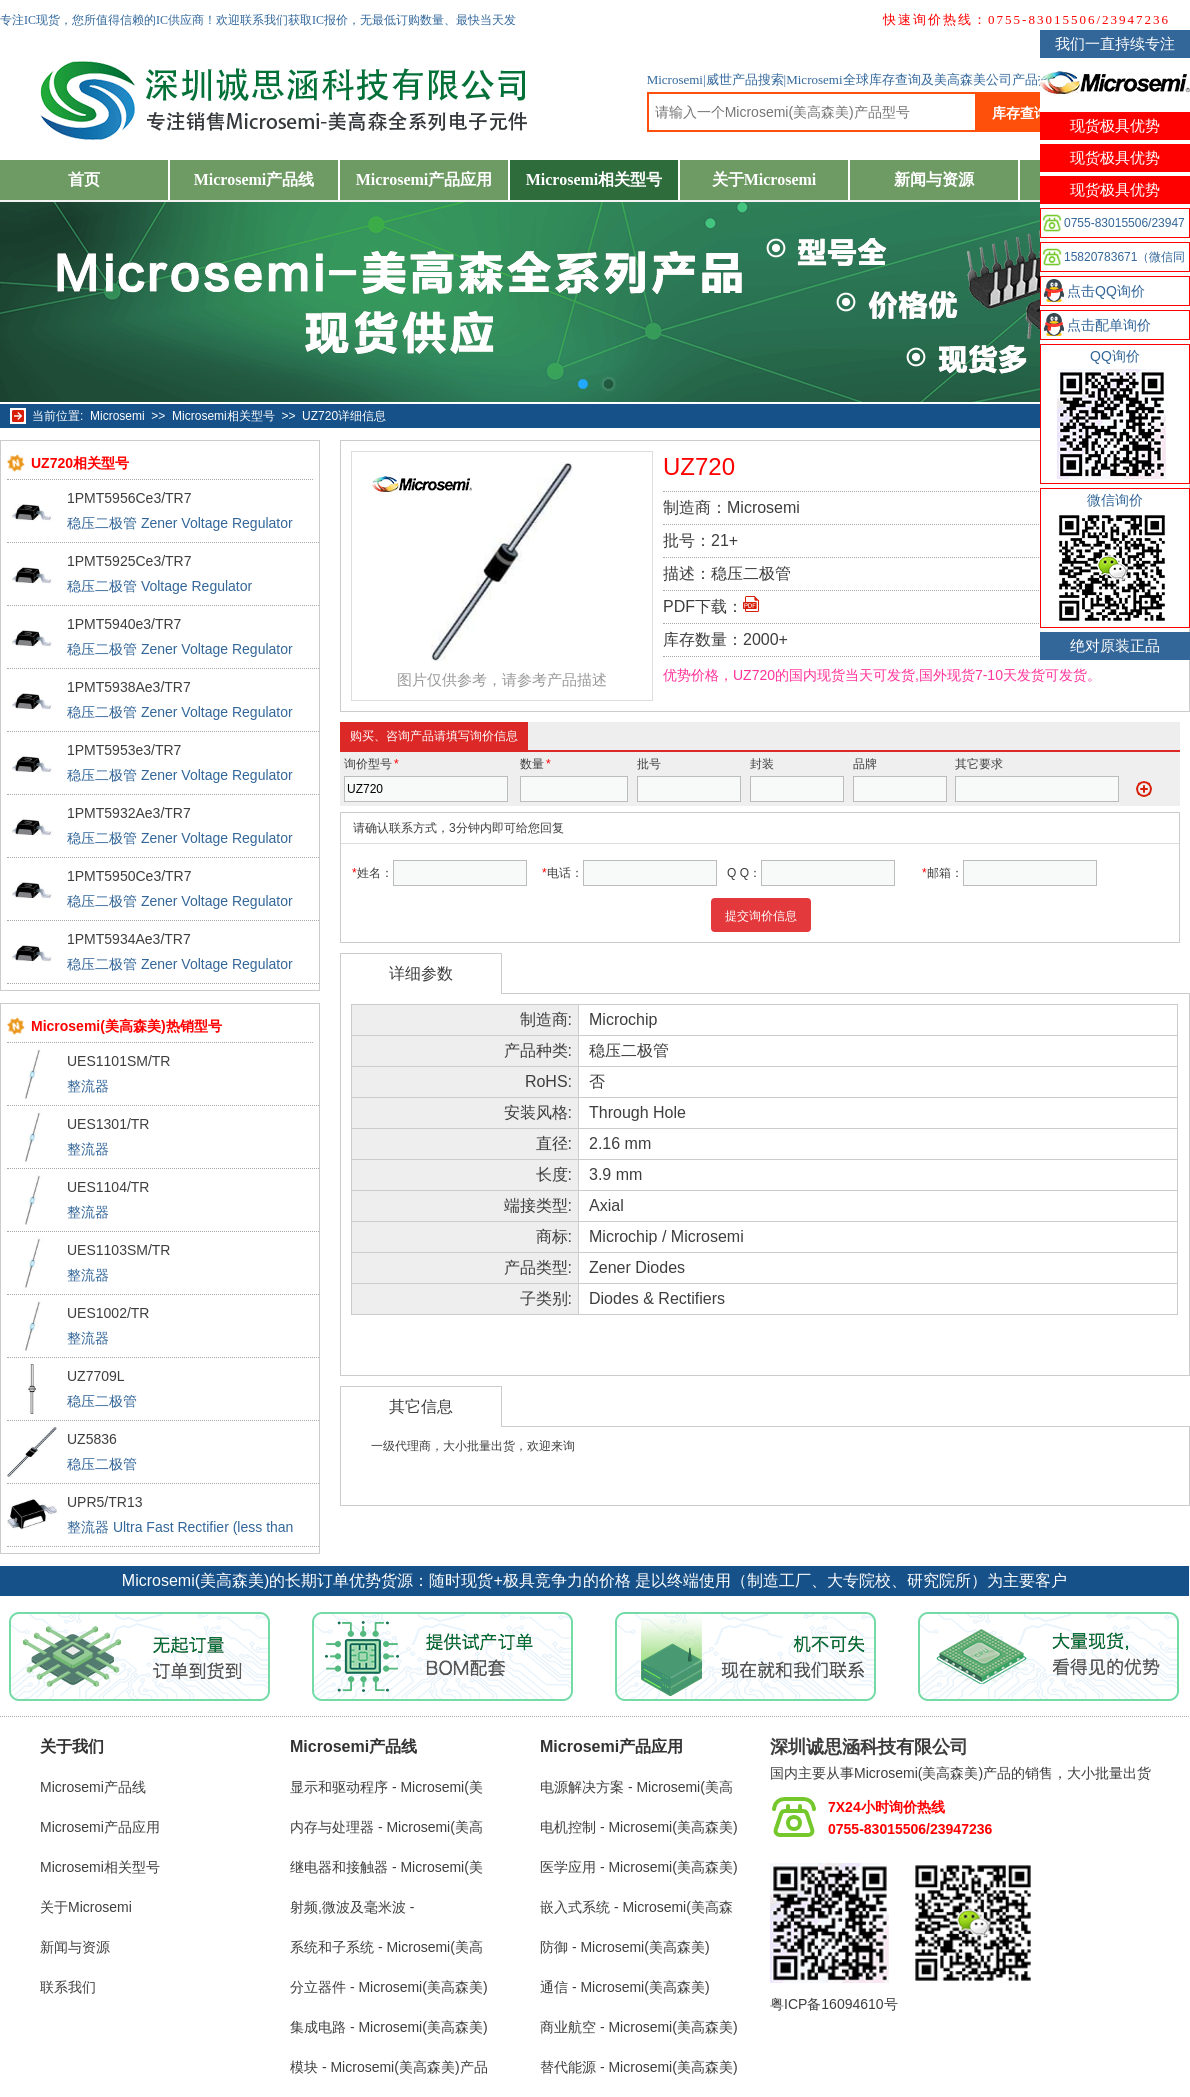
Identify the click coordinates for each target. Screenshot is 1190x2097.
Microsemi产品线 (254, 179)
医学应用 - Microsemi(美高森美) (639, 1867)
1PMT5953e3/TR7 (124, 750)
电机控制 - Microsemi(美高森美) (639, 1827)
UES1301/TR (108, 1124)
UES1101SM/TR (118, 1061)
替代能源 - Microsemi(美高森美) (639, 2067)
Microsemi (117, 416)
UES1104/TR (108, 1187)
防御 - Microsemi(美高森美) (625, 1947)
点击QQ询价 (1106, 291)
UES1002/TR (108, 1313)
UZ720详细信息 (344, 416)
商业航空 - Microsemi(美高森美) (639, 2027)
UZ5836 (92, 1439)
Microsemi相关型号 (594, 179)
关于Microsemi (764, 179)
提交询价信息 (761, 916)
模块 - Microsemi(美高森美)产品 (389, 2067)
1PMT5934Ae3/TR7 (129, 939)
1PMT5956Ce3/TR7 (129, 498)
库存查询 (1020, 113)
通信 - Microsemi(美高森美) (625, 1987)
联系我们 (68, 1987)
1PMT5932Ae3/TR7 (129, 813)
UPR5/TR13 (104, 1502)
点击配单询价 (1109, 325)
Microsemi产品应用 (424, 179)
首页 (84, 179)
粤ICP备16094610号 (834, 2004)
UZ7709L (96, 1376)
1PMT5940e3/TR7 (124, 624)
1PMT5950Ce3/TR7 (129, 876)
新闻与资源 (934, 179)
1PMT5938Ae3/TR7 (129, 687)
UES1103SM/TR (118, 1250)
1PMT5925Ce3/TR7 (129, 561)
